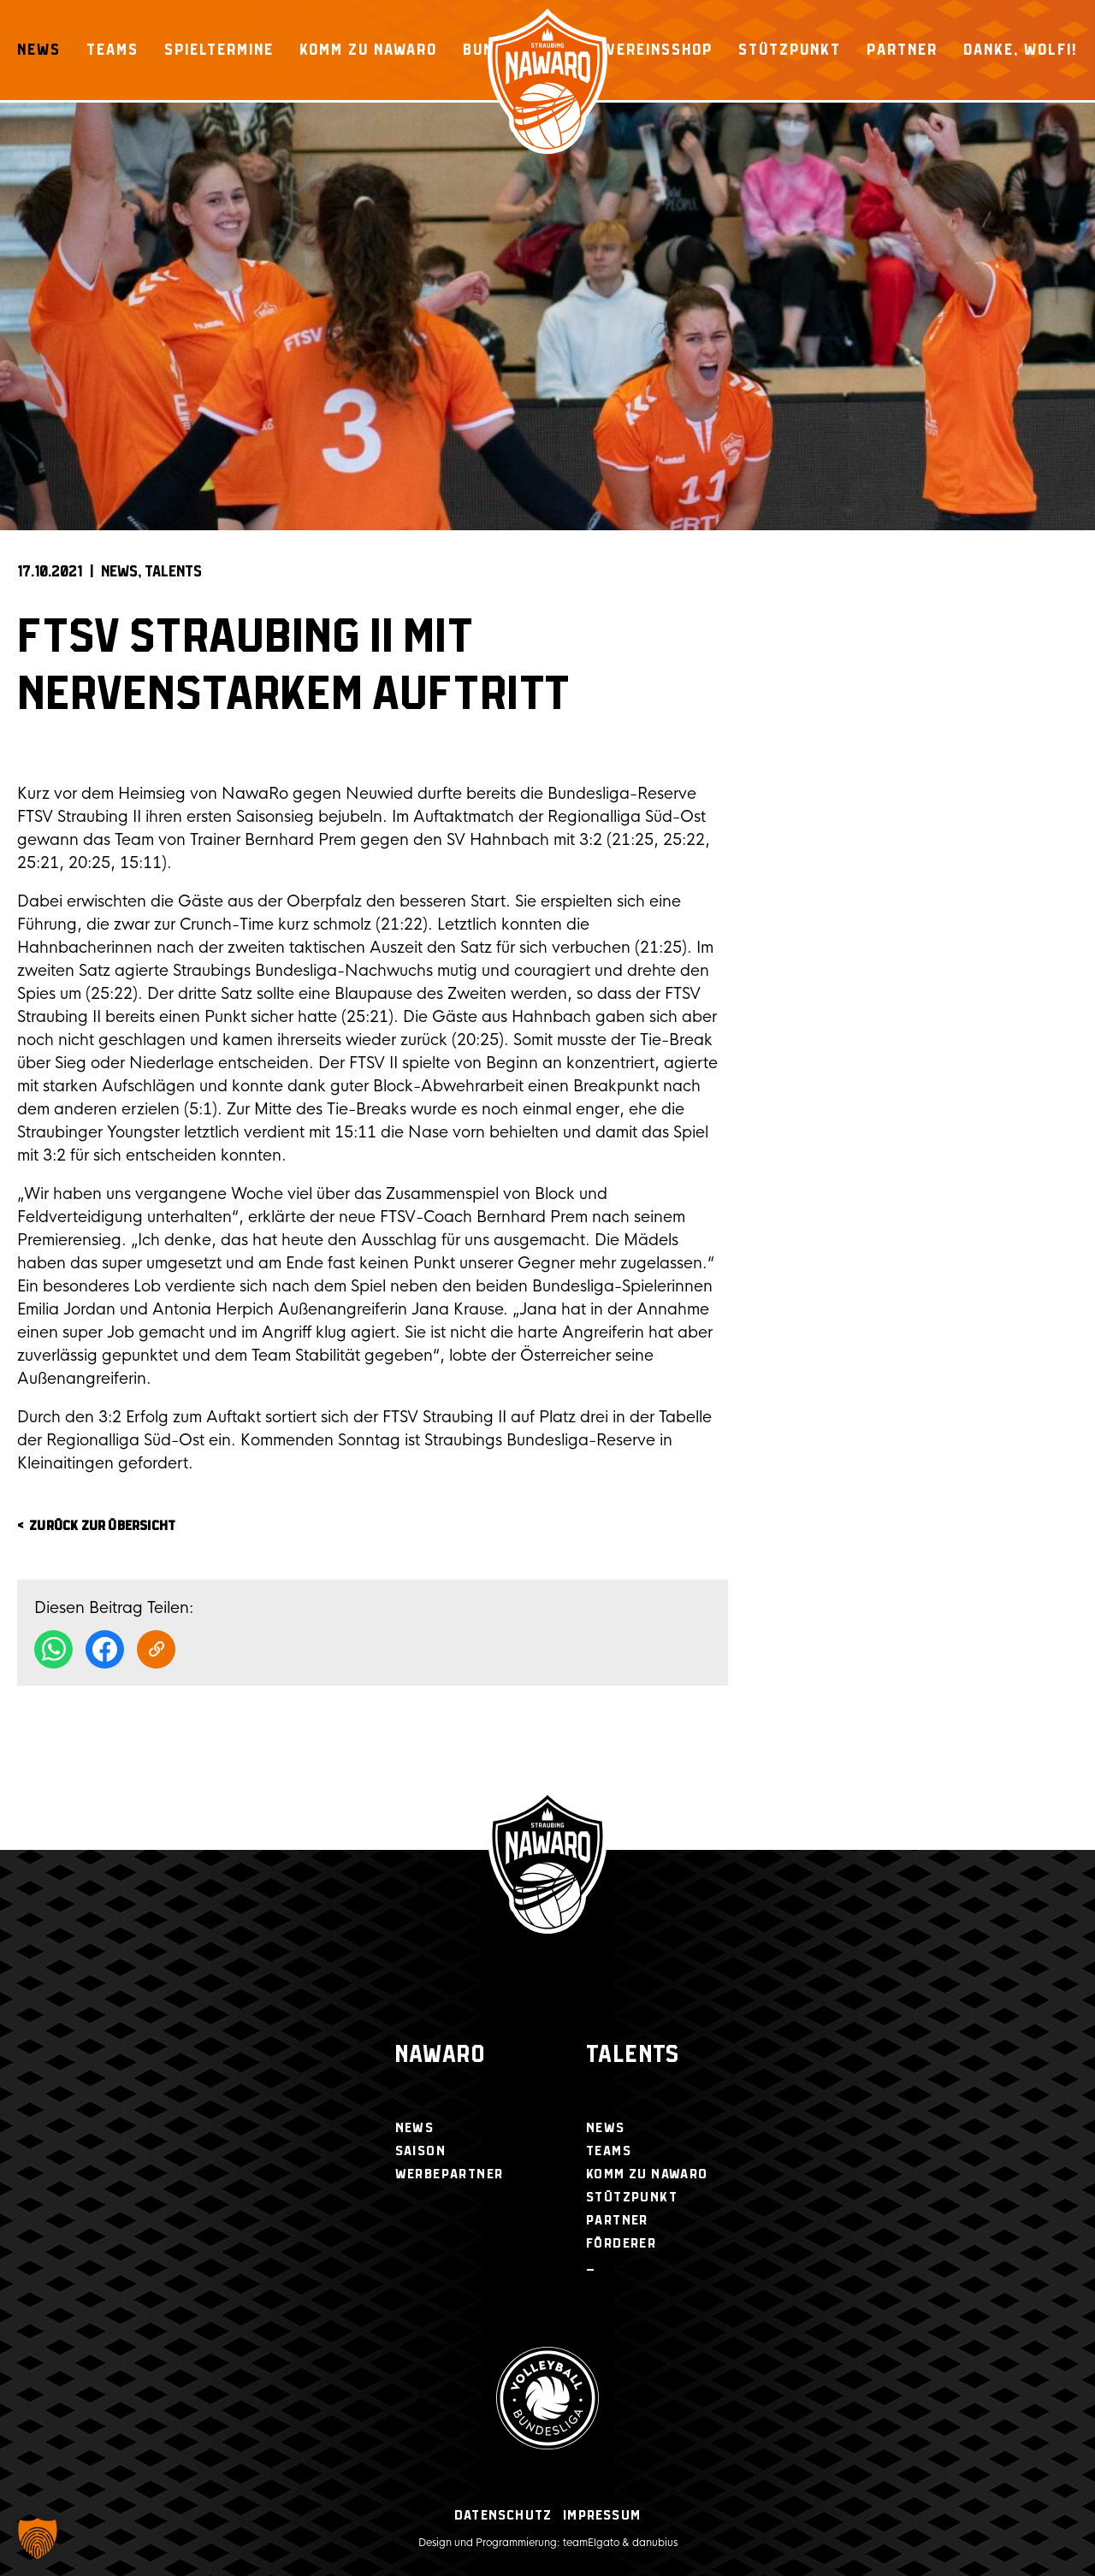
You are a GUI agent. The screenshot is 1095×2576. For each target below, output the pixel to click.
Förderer (621, 2243)
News (39, 49)
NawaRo (440, 2055)
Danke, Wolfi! (1020, 49)
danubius (655, 2542)
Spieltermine (219, 49)
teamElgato (591, 2542)
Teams (112, 49)
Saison (420, 2151)
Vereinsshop (660, 49)
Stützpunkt (789, 49)
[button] (37, 2538)
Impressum (602, 2515)
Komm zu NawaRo (368, 49)
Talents (173, 572)
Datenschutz (503, 2515)
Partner (902, 49)
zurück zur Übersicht (102, 1526)
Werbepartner (449, 2174)
